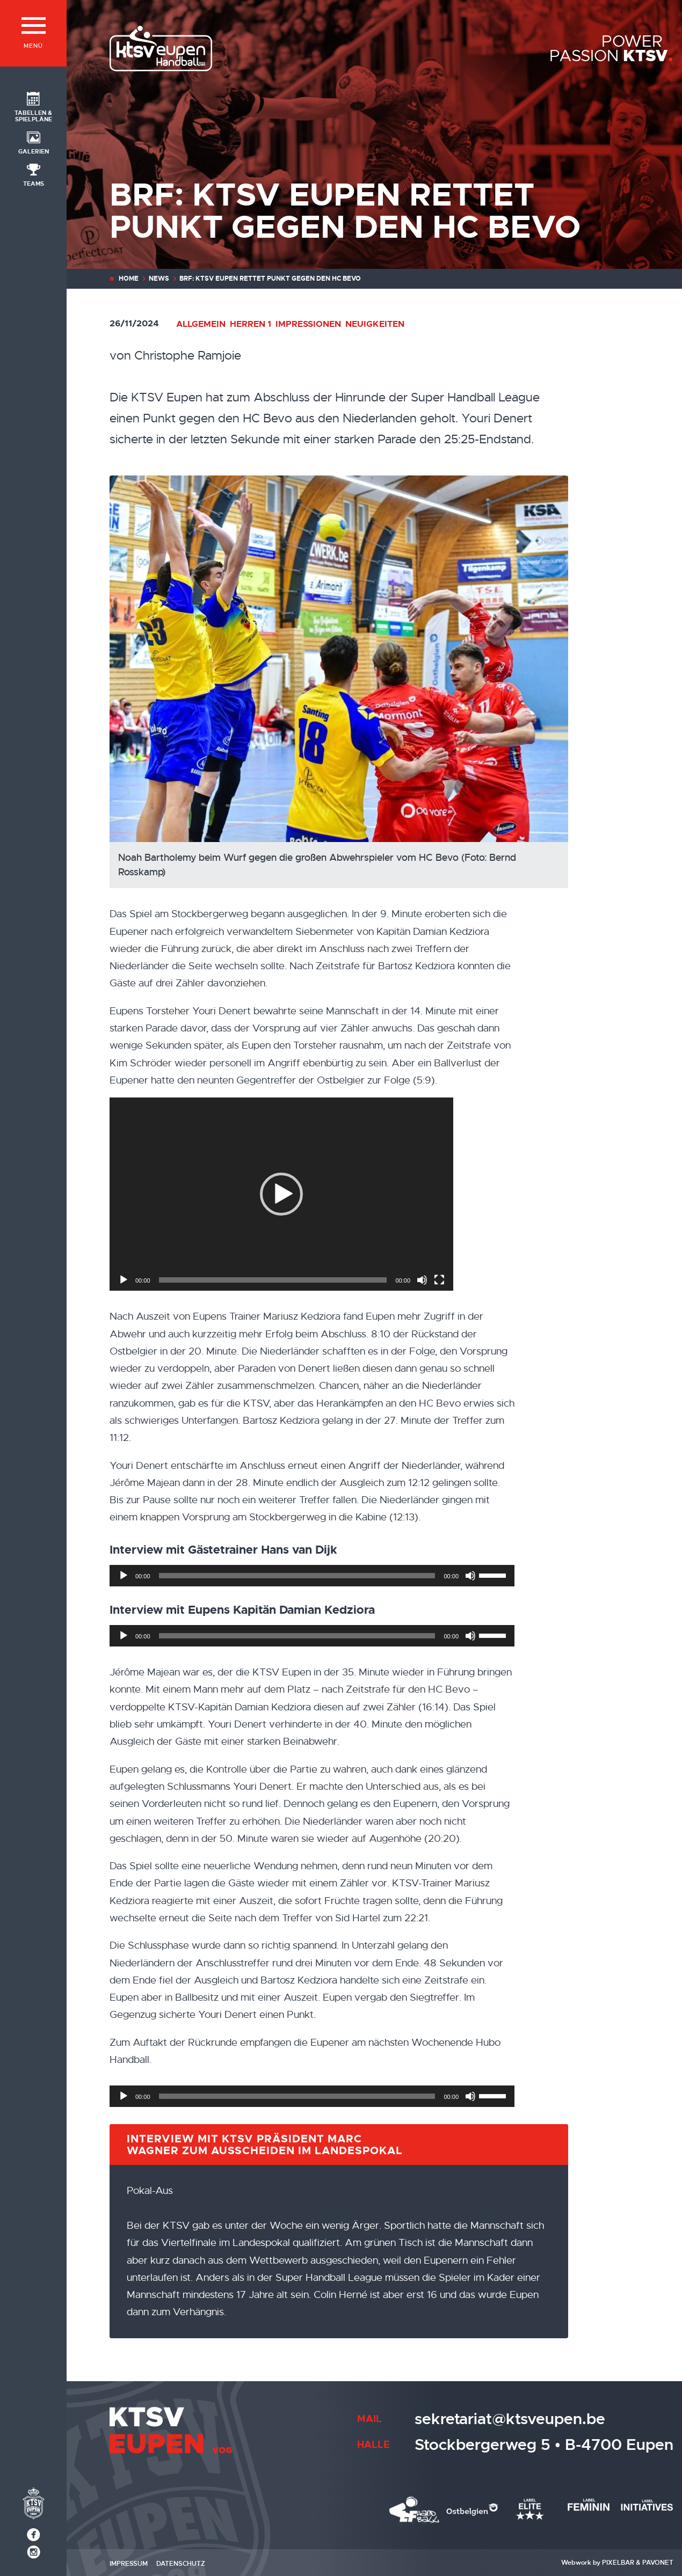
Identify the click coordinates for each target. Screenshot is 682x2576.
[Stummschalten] (422, 1280)
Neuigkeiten (374, 324)
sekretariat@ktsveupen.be (510, 2419)
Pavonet (657, 2562)
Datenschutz (180, 2563)
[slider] (273, 1280)
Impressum (129, 2563)
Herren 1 (250, 324)
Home (129, 278)
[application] (281, 1194)
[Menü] (33, 33)
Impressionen (308, 324)
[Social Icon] (33, 106)
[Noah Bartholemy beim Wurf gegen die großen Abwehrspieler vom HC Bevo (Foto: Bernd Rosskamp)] (379, 681)
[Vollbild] (439, 1280)
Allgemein (201, 324)
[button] (281, 1194)
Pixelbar (618, 2562)
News (159, 278)
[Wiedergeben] (123, 1280)
